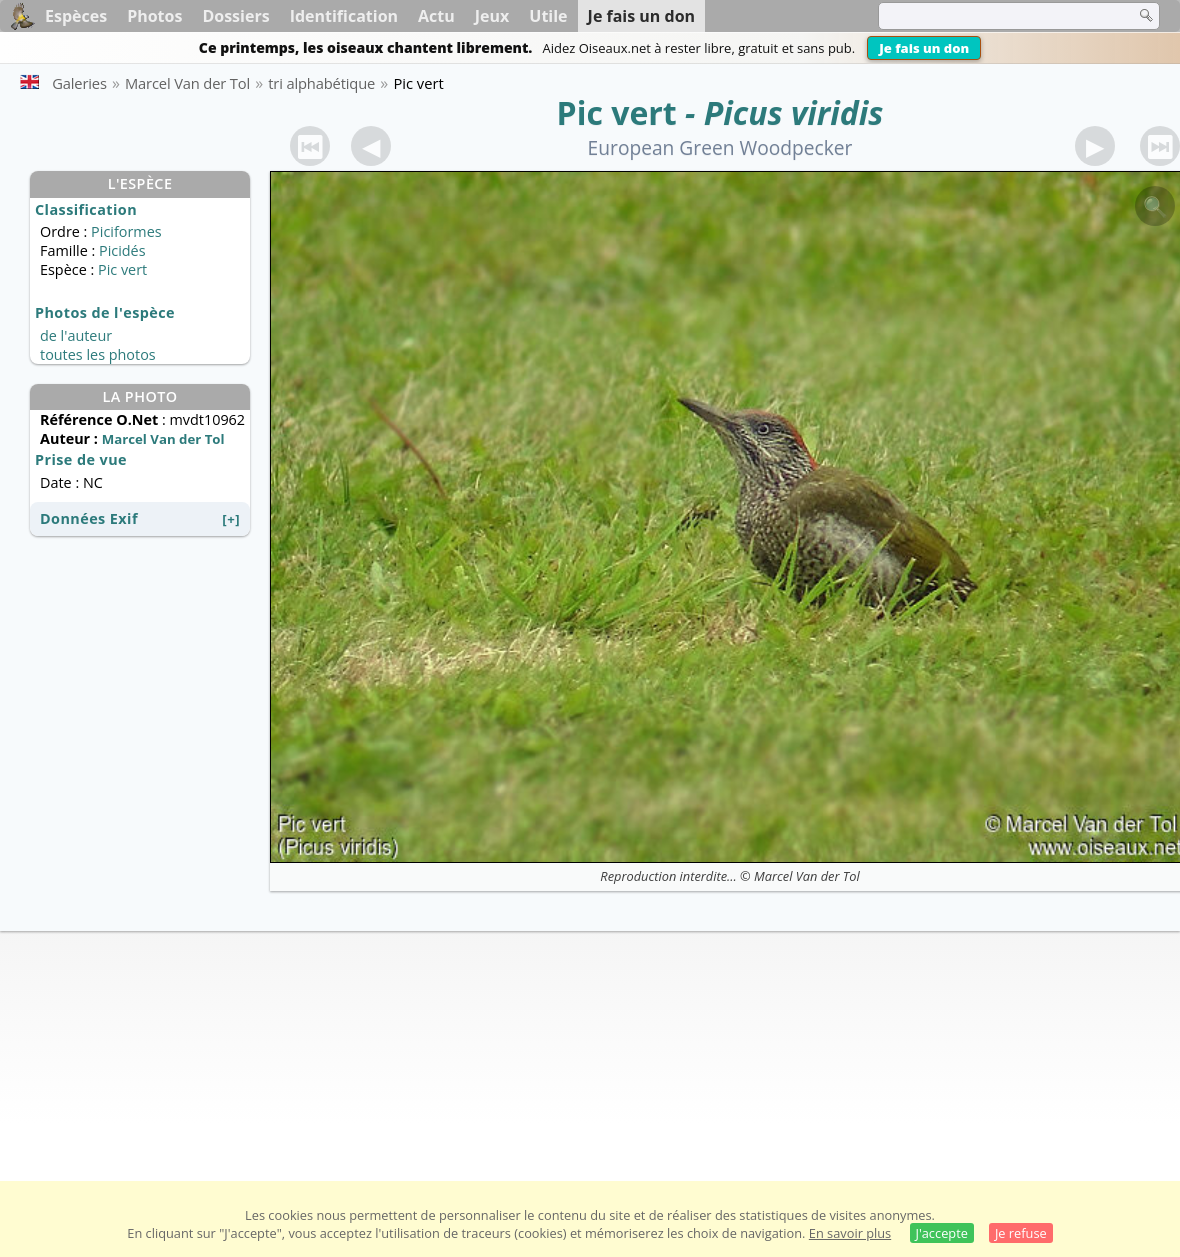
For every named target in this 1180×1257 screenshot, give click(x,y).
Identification (344, 16)
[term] (994, 16)
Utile (548, 16)
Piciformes (126, 231)
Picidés (122, 250)
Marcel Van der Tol (807, 876)
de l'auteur (76, 335)
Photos (154, 16)
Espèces (76, 16)
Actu (436, 16)
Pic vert (617, 112)
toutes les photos (98, 354)
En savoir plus (850, 1233)
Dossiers (235, 16)
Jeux (492, 16)
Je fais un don (924, 48)
